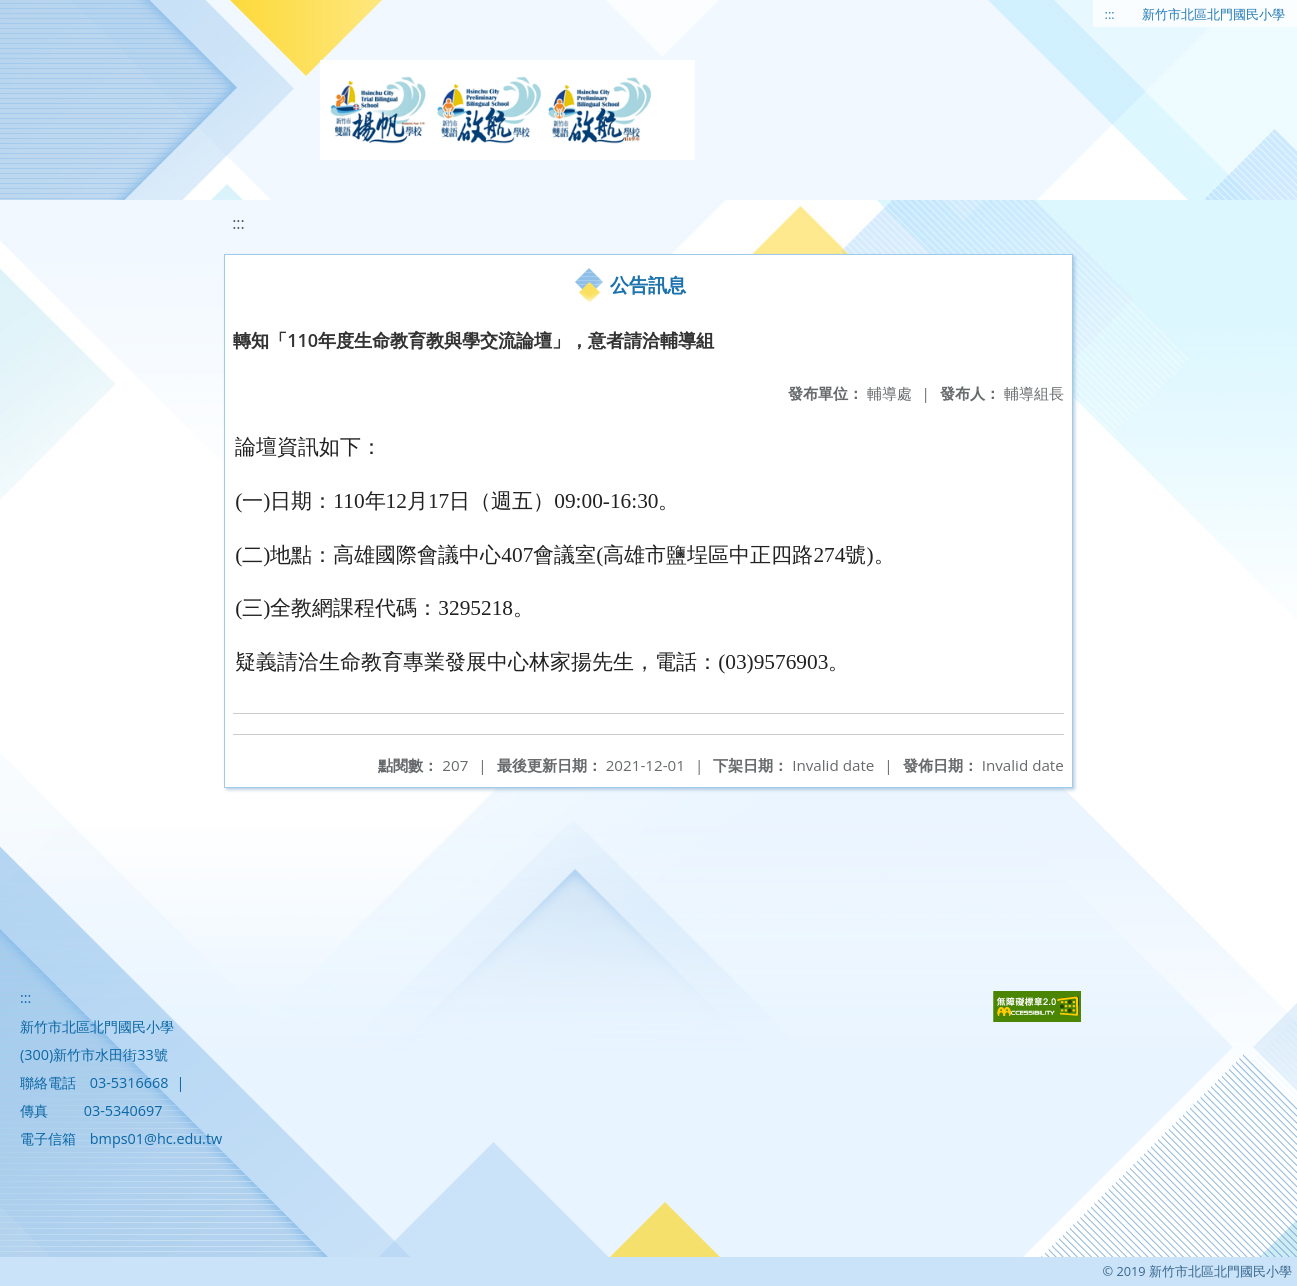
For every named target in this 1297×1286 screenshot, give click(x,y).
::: (1110, 14)
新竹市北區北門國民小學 (1213, 14)
